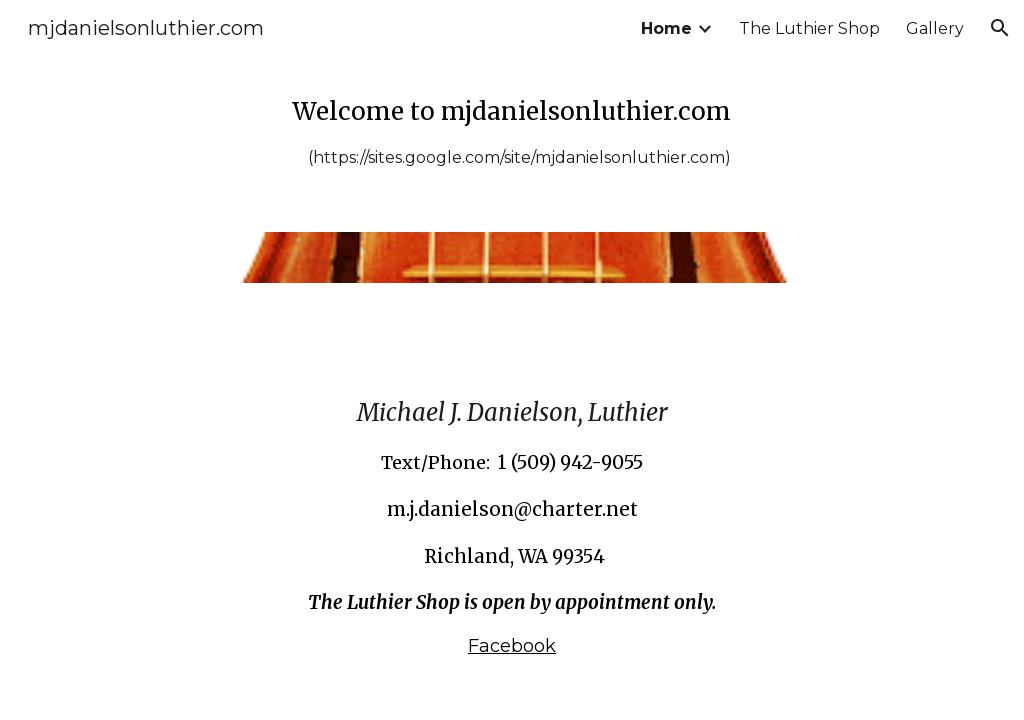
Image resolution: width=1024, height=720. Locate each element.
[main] (511, 132)
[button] (1000, 28)
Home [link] (666, 28)
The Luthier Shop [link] (809, 28)
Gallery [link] (935, 28)
